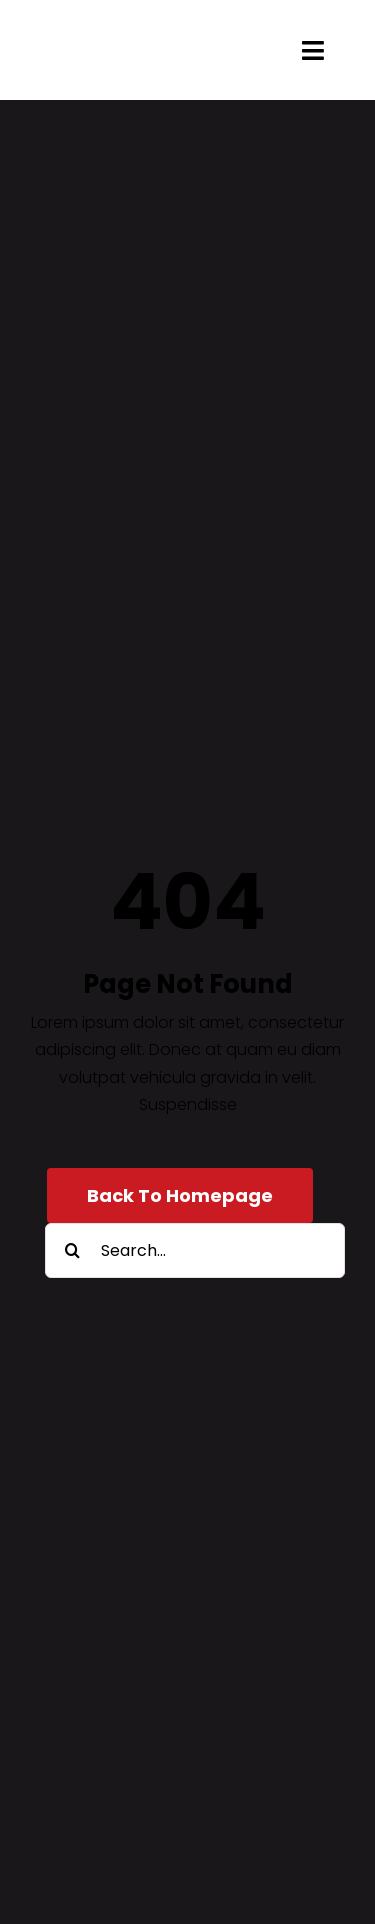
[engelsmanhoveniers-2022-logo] (136, 38)
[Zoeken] (72, 1250)
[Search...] (195, 1250)
